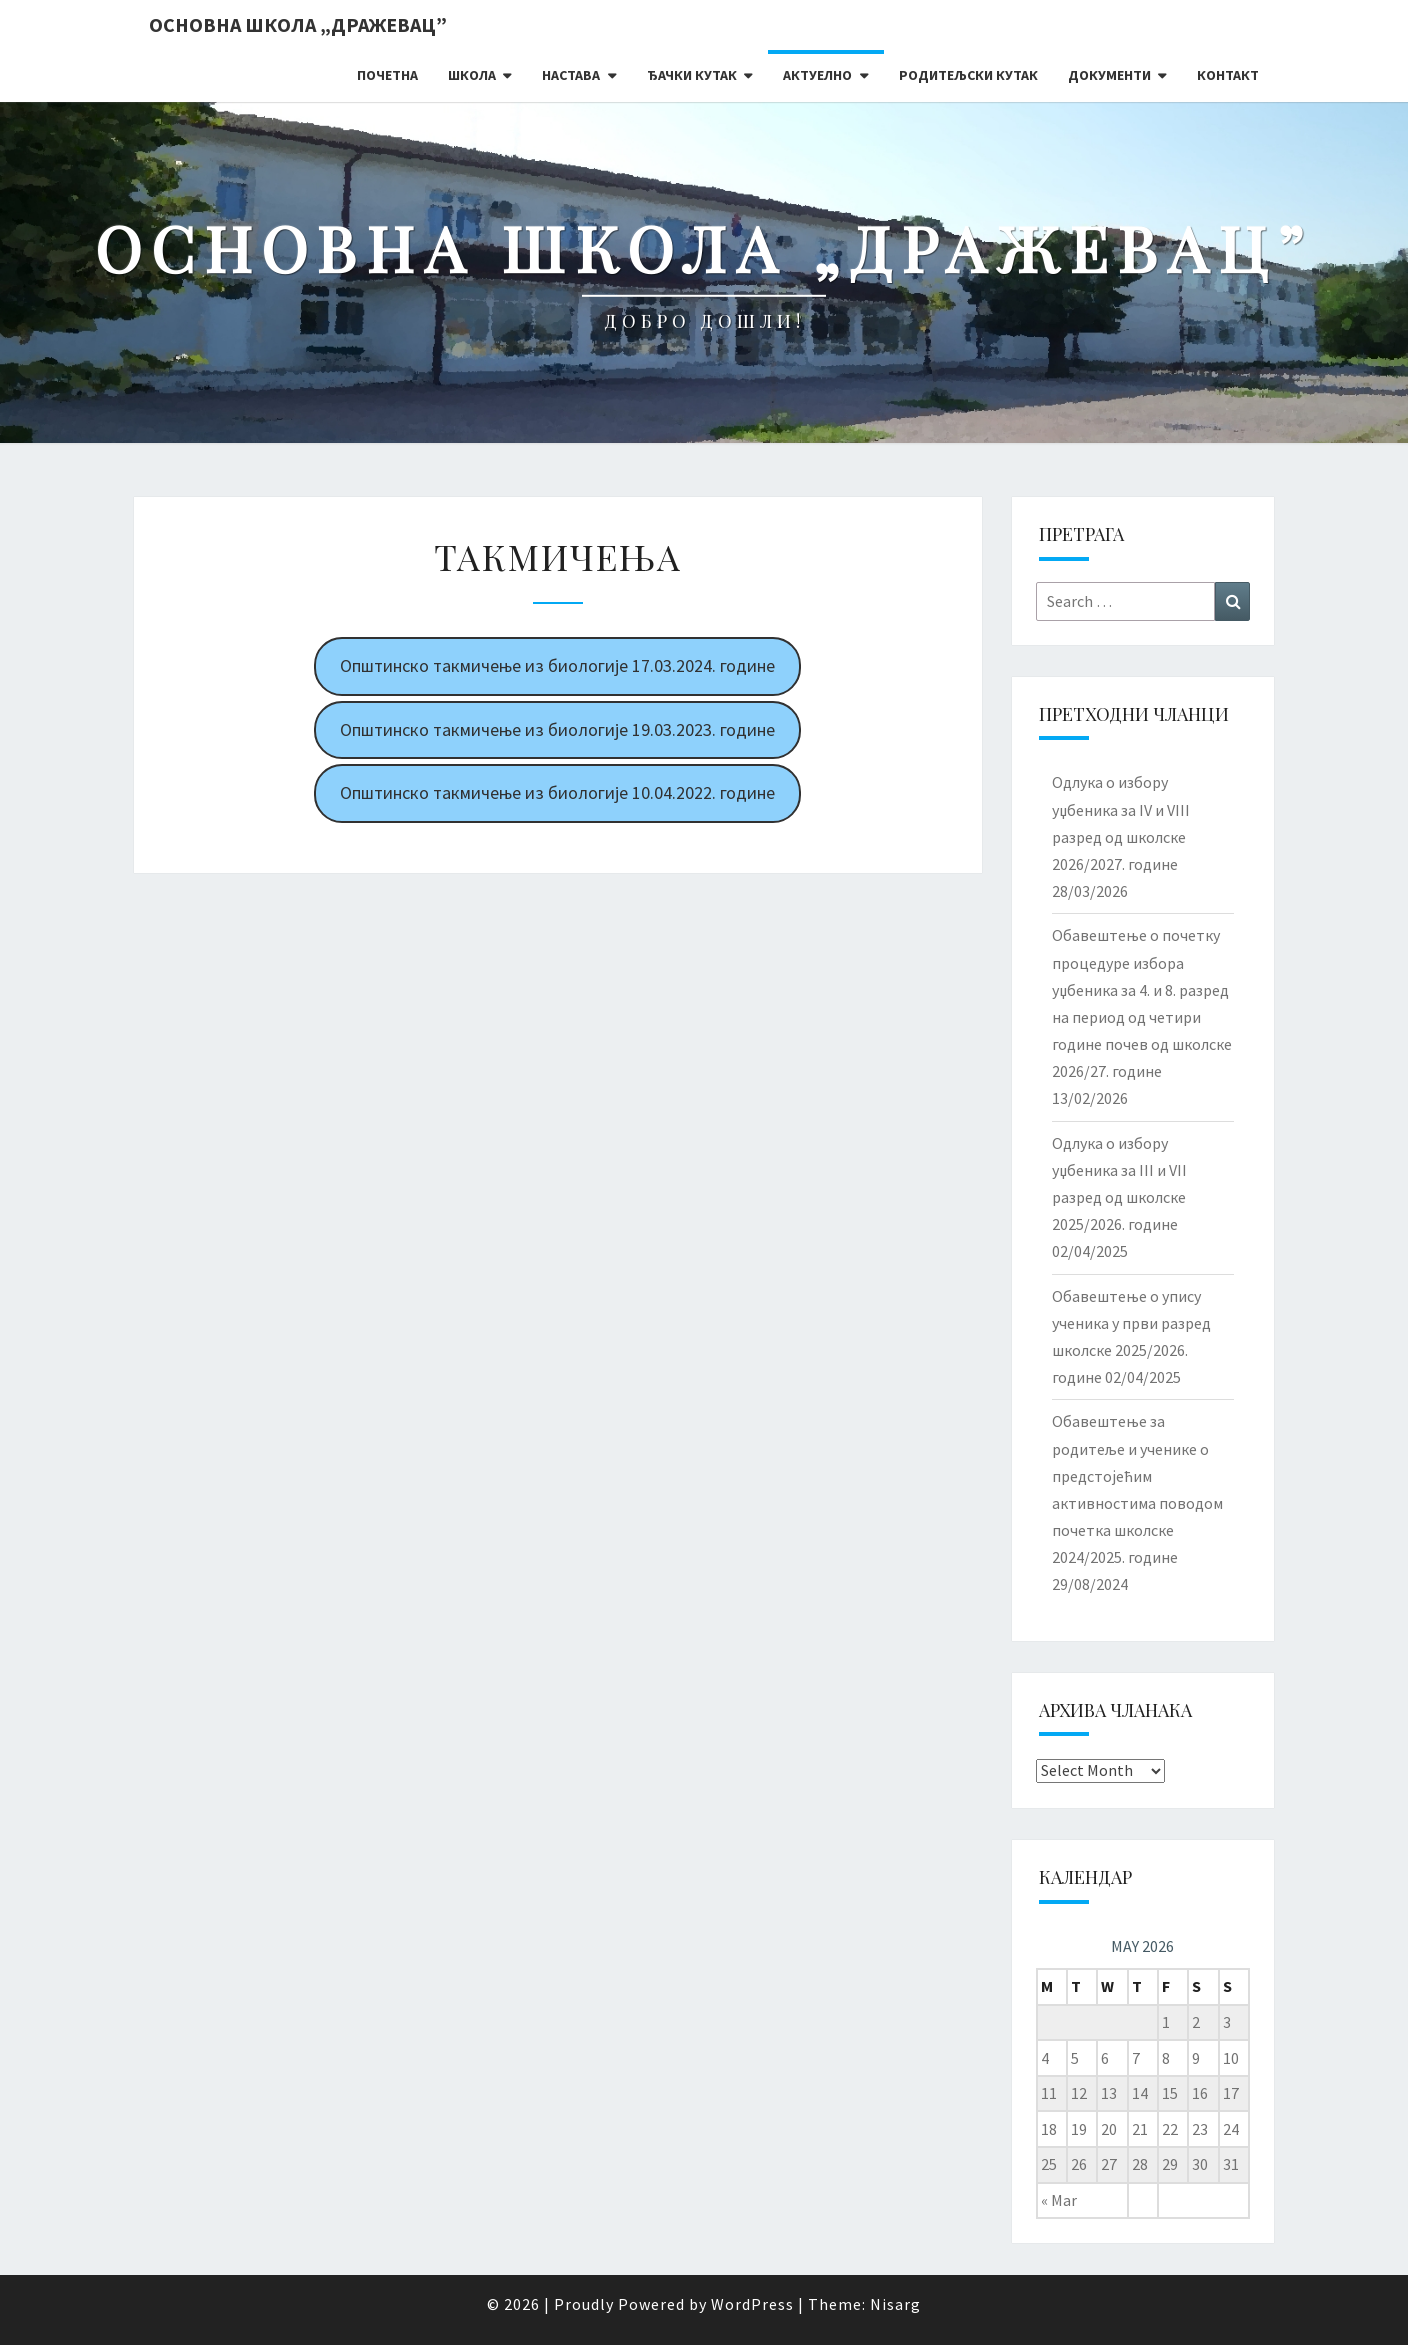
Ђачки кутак (692, 75)
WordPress (752, 2304)
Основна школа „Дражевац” (298, 24)
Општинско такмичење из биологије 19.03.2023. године (557, 729)
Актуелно (817, 75)
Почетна (387, 75)
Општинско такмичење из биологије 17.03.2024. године (557, 665)
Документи (1109, 75)
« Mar (1059, 2200)
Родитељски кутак (968, 75)
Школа (472, 75)
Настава (571, 75)
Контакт (1228, 75)
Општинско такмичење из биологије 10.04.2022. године (557, 792)
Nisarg (895, 2304)
